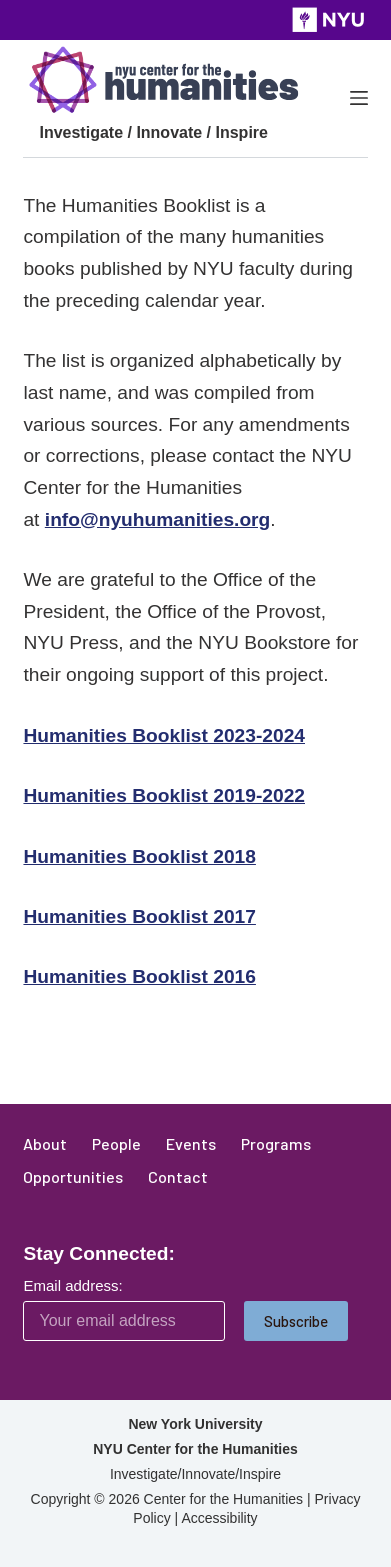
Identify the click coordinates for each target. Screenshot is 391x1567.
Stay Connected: (98, 1253)
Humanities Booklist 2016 (139, 976)
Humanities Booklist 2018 (139, 856)
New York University (195, 1424)
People (116, 1143)
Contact (178, 1176)
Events (191, 1143)
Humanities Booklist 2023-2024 (164, 735)
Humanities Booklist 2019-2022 (164, 795)
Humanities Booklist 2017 (139, 916)
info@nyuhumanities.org (158, 519)
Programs (276, 1143)
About (45, 1143)
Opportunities (73, 1176)
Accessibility (219, 1518)
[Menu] (359, 98)
